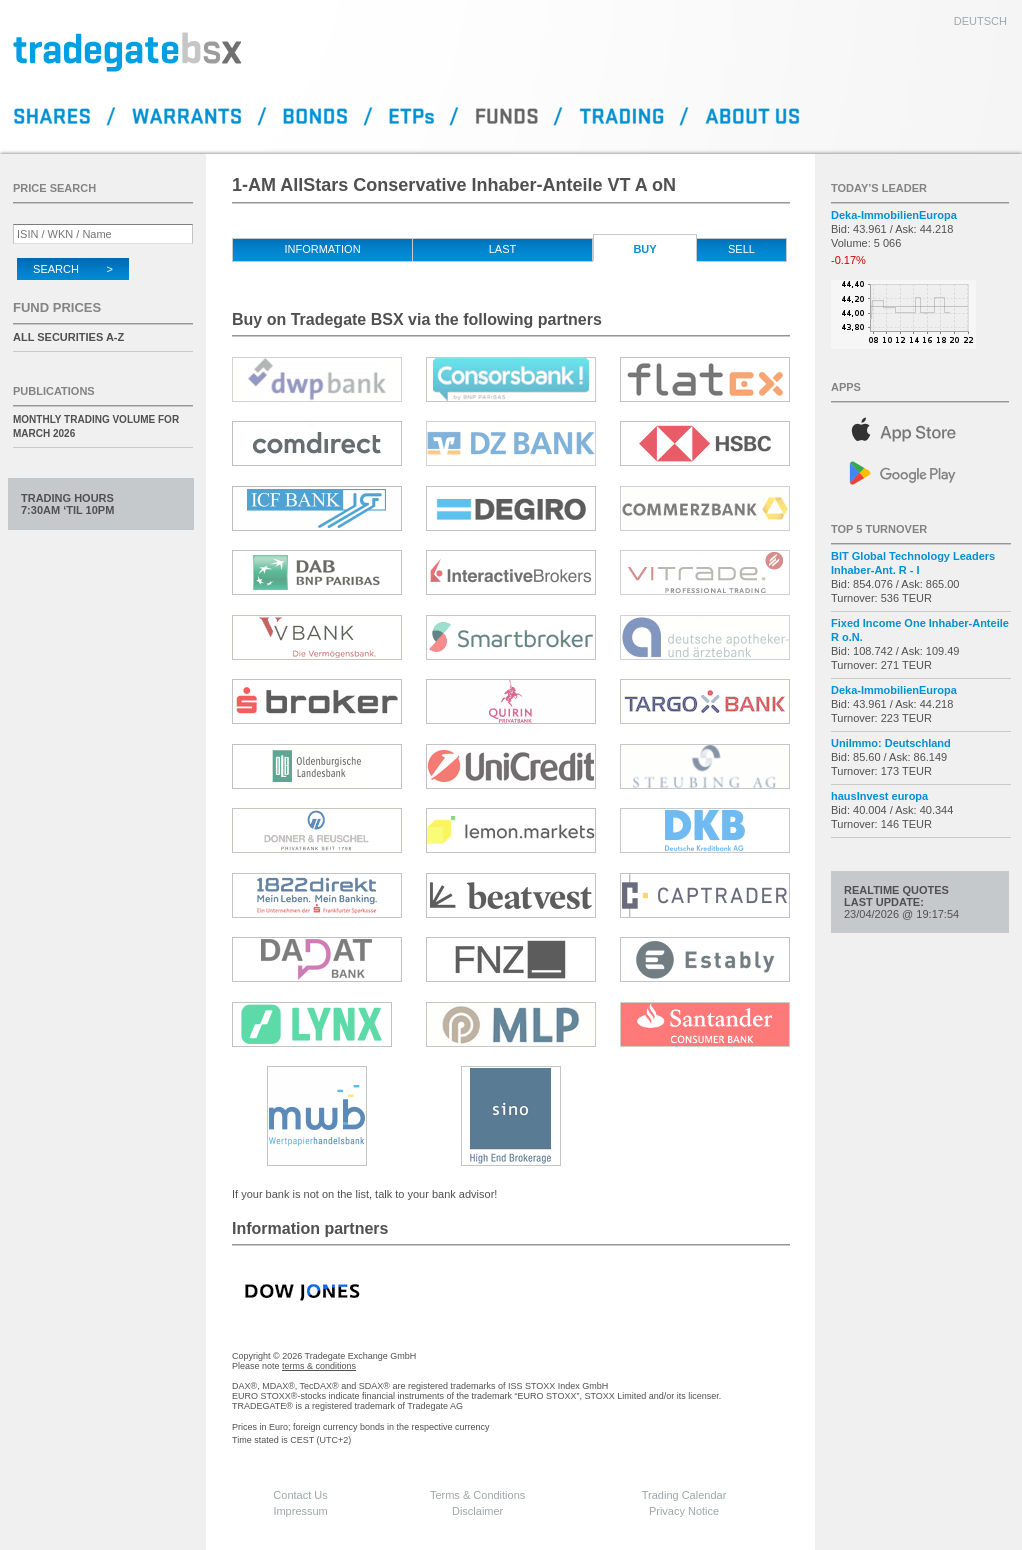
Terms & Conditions (477, 1495)
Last (503, 249)
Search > (73, 269)
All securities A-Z (68, 337)
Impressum (300, 1511)
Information (322, 249)
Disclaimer (477, 1511)
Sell (741, 249)
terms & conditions (319, 1366)
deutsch (980, 21)
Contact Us (300, 1495)
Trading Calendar (684, 1495)
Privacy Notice (684, 1511)
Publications (54, 391)
